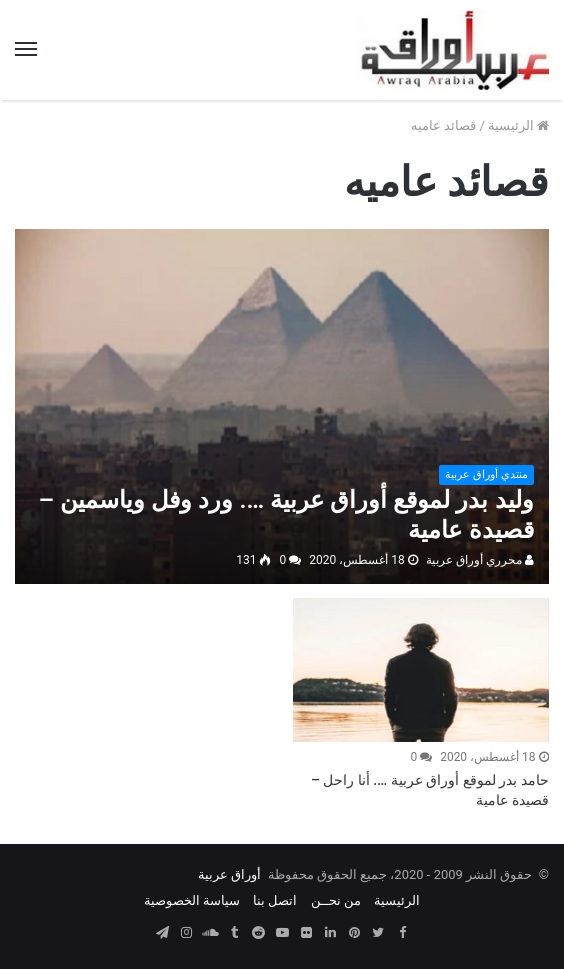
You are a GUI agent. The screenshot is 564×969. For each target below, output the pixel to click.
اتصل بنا (275, 900)
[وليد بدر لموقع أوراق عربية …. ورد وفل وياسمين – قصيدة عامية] (281, 406)
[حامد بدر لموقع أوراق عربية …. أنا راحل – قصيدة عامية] (420, 670)
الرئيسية (518, 125)
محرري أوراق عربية (480, 560)
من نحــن (336, 900)
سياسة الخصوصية (192, 900)
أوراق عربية (229, 874)
